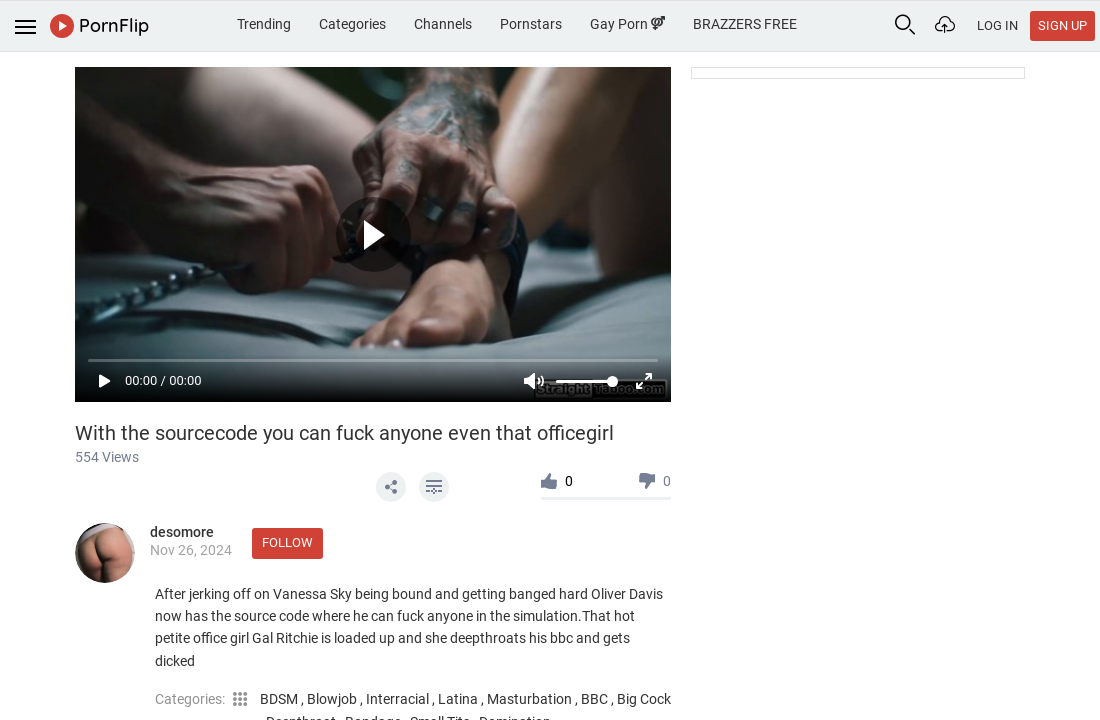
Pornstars (531, 24)
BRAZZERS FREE (745, 24)
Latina (459, 699)
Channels (443, 24)
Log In (997, 25)
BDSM (280, 699)
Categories (352, 24)
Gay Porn (627, 24)
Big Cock (644, 699)
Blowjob (333, 699)
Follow (287, 542)
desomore (182, 532)
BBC (596, 699)
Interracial (399, 699)
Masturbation (531, 699)
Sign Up (1062, 25)
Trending (264, 24)
